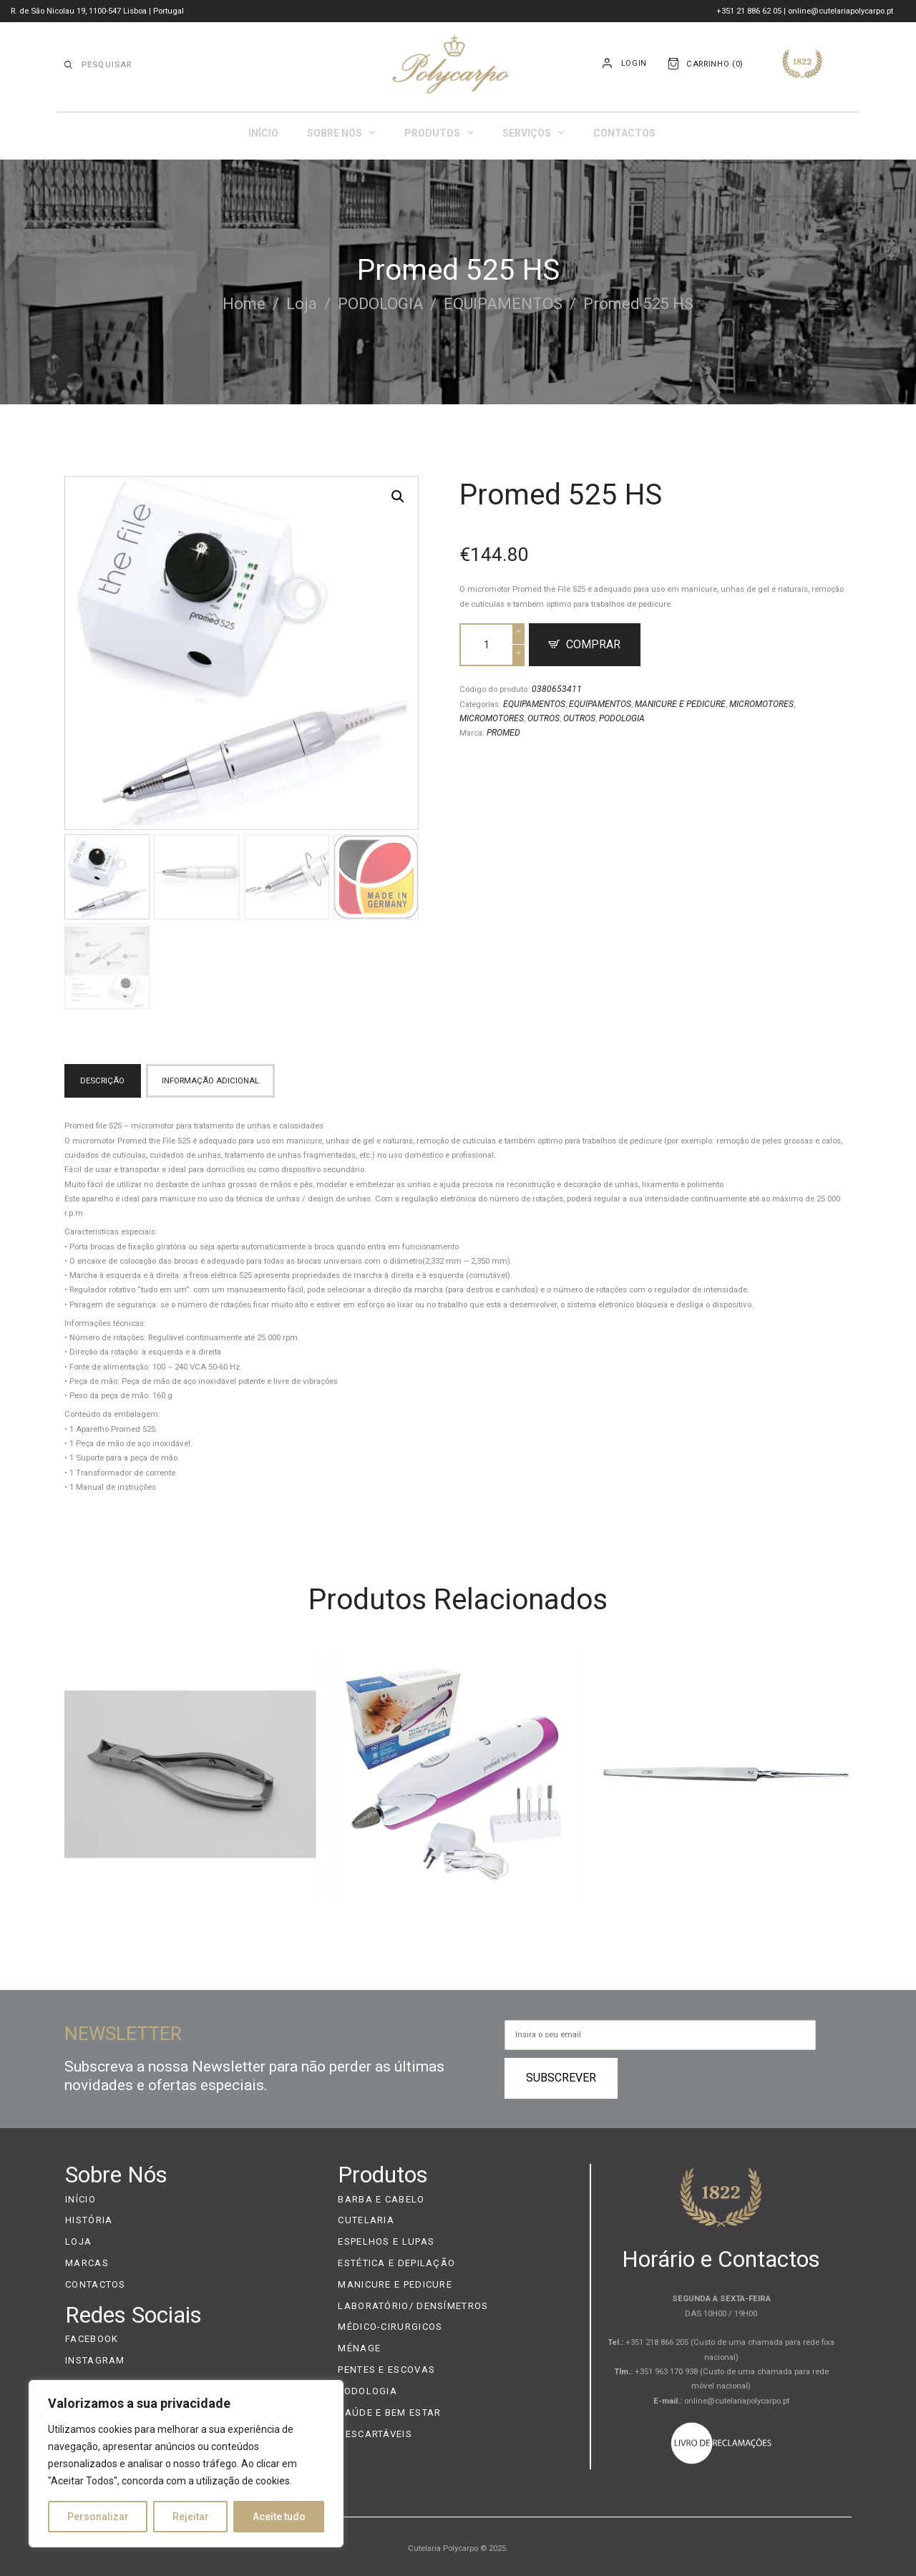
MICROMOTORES (761, 704)
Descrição (102, 1080)
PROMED (503, 733)
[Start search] (68, 64)
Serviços (533, 133)
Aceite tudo (279, 2516)
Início (263, 133)
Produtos (439, 133)
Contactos (624, 133)
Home (244, 304)
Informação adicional (210, 1080)
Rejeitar (190, 2516)
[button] (398, 496)
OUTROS (543, 718)
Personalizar (98, 2516)
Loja (301, 304)
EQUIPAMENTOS (503, 304)
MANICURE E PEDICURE (680, 704)
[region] (186, 2463)
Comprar (593, 644)
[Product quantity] (492, 644)
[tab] (105, 1081)
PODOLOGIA (381, 304)
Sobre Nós (341, 133)
